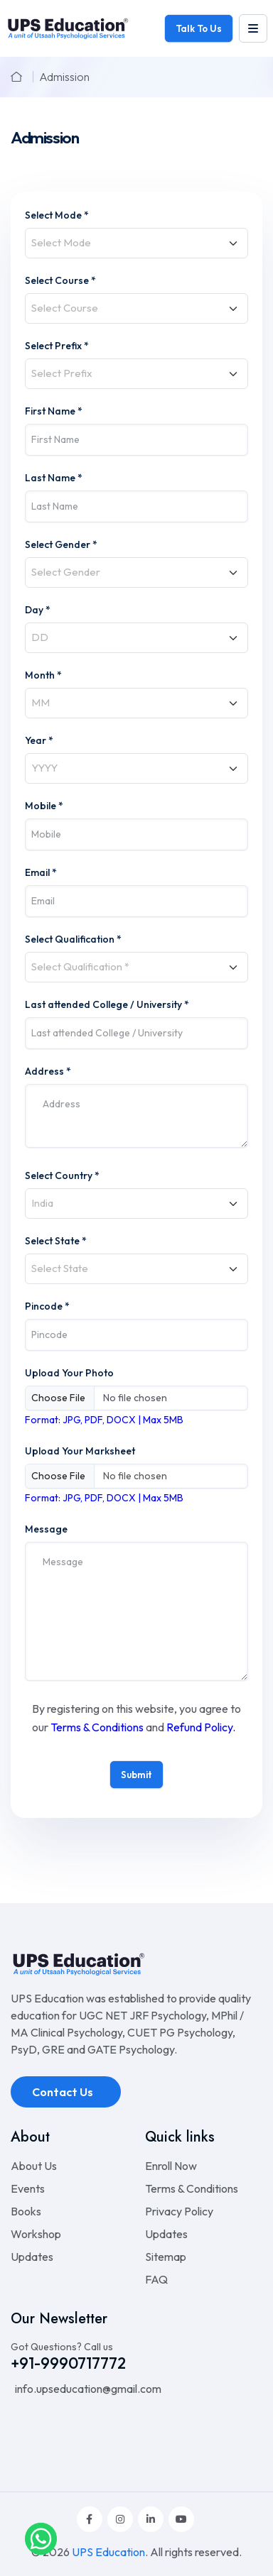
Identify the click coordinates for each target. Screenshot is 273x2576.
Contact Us (63, 2092)
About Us (34, 2166)
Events (28, 2188)
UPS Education (108, 2552)
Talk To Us (199, 28)
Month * (43, 675)
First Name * (53, 411)
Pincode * (47, 1306)
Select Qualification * (73, 939)
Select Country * (62, 1175)
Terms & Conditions (97, 1727)
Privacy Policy (179, 2211)
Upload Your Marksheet (80, 1451)
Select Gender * (61, 544)
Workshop (36, 2234)
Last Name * (53, 477)
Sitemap (165, 2256)
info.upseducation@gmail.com (87, 2389)
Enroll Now (171, 2166)
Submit (136, 1774)
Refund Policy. (200, 1727)
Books (26, 2211)
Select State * (56, 1240)
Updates (32, 2256)
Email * (41, 872)
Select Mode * (57, 215)
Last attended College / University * (107, 1004)
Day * (37, 609)
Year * (39, 740)
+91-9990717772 (68, 2363)
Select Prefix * (57, 345)
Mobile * (44, 805)
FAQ (156, 2279)
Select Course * (60, 280)
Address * (48, 1071)
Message (46, 1529)
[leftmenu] (253, 28)
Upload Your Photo (69, 1372)
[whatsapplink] (41, 2537)
